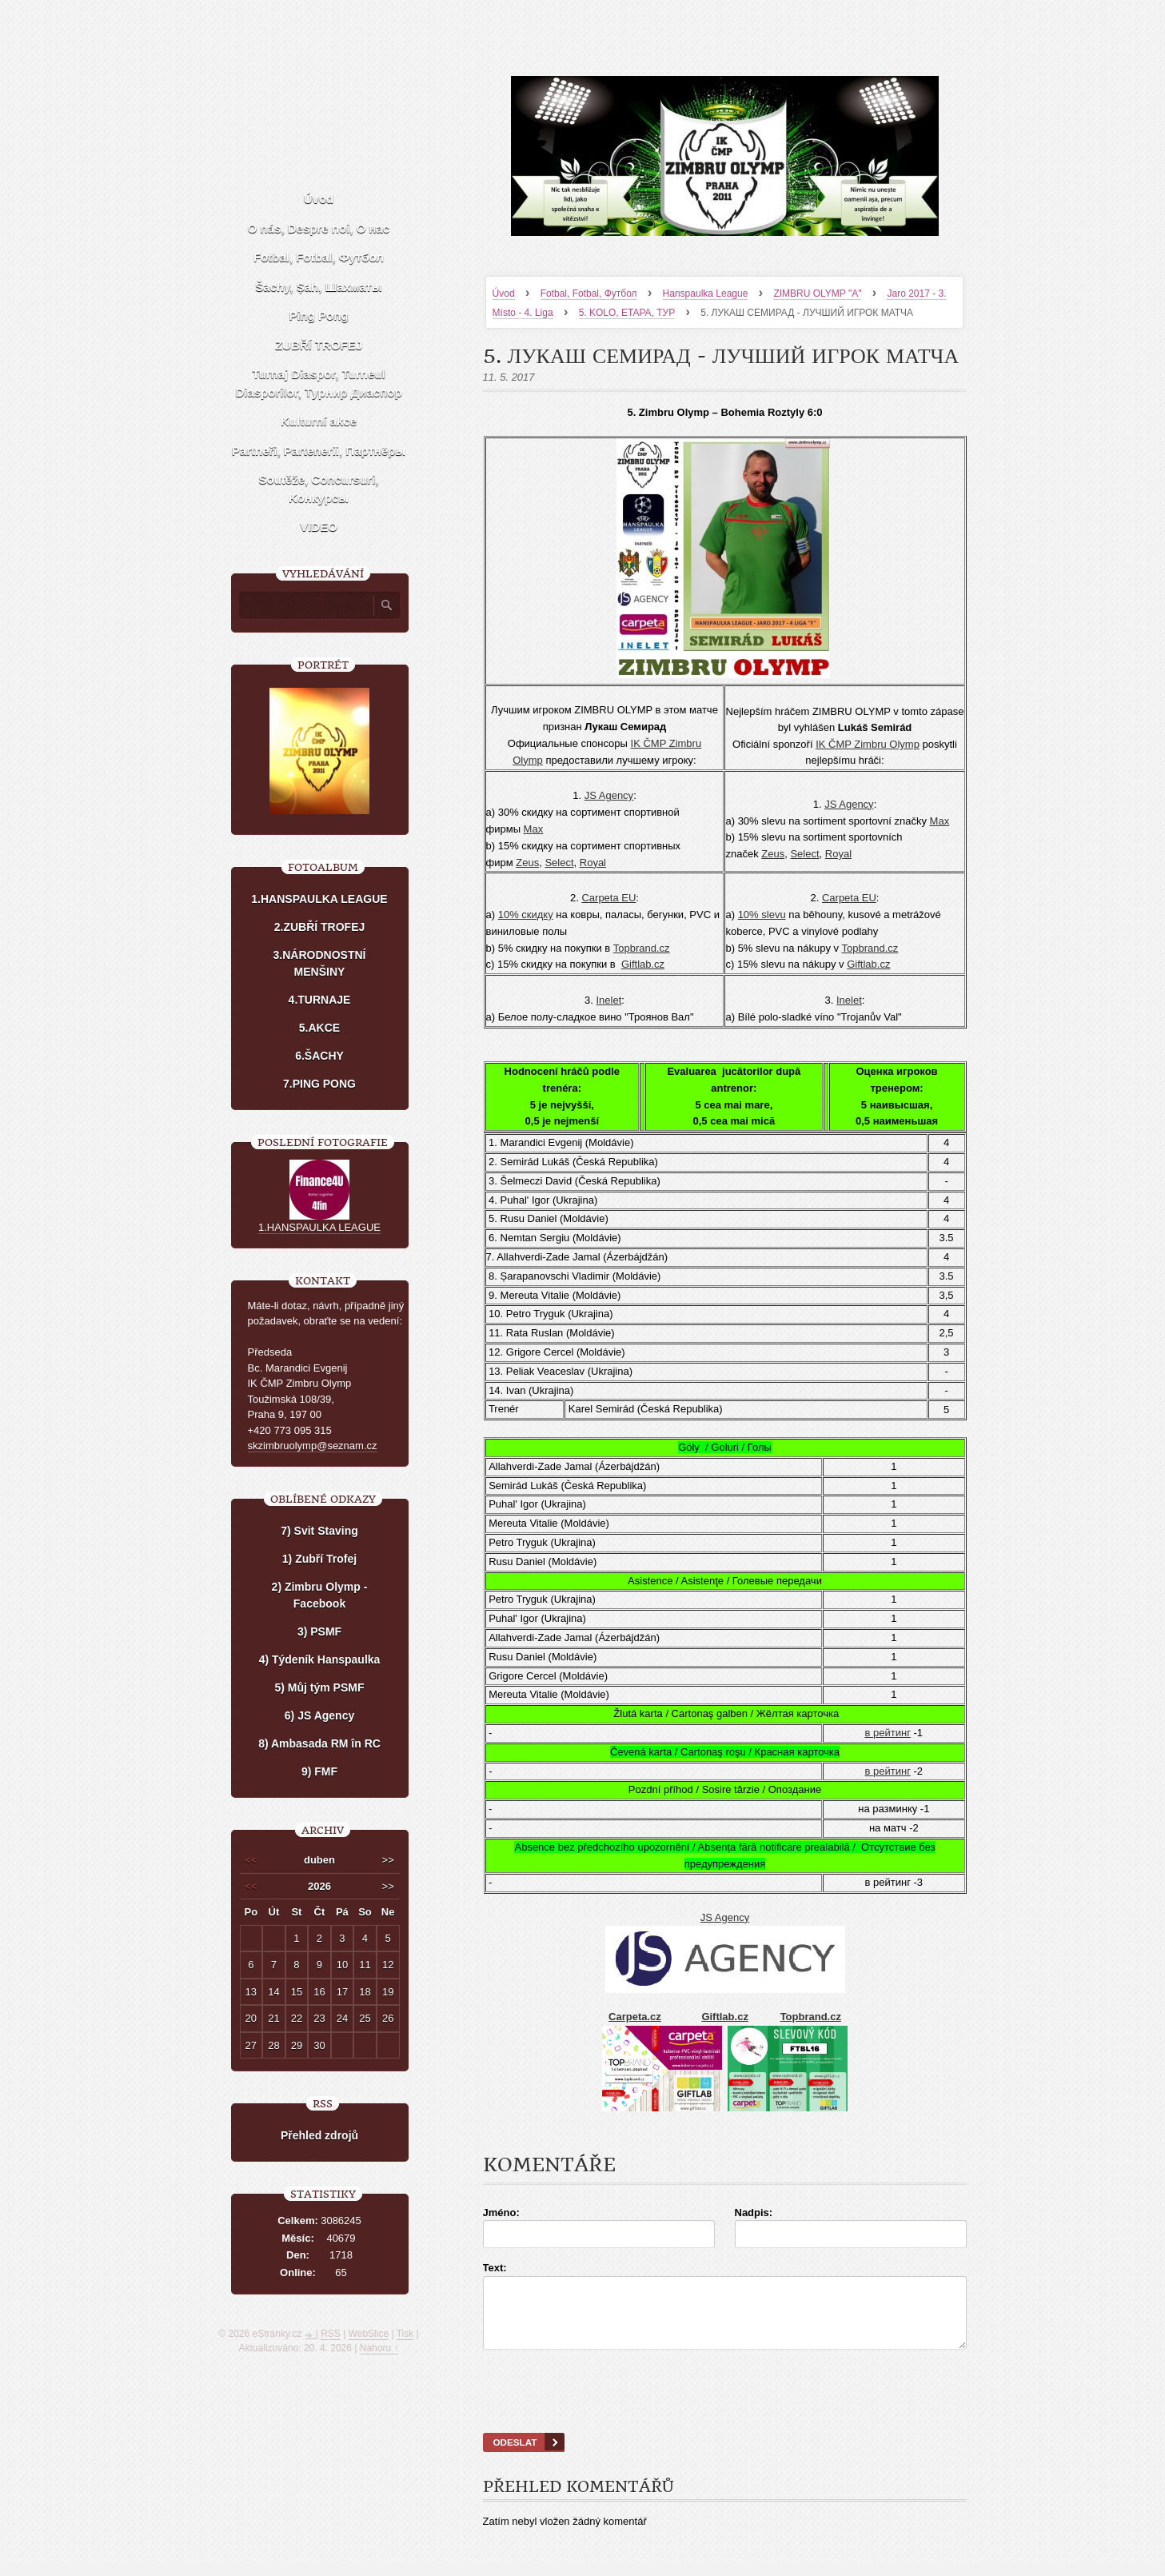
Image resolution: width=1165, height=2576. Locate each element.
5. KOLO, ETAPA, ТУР (627, 312)
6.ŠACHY (319, 1055)
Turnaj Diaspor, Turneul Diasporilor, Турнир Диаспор (318, 383)
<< (251, 1860)
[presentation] (724, 2411)
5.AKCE (319, 1027)
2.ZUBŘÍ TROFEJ (319, 927)
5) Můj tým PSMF (319, 1687)
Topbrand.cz (641, 948)
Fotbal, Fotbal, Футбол (589, 293)
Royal (593, 863)
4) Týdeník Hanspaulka (320, 1659)
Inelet (609, 1000)
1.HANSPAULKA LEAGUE (319, 899)
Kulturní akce (319, 421)
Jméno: (501, 2213)
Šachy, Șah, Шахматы (318, 287)
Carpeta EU (608, 898)
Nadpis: (754, 2213)
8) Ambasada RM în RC (319, 1743)
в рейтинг (888, 1733)
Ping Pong (318, 315)
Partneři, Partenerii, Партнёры (318, 450)
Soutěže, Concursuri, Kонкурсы (318, 489)
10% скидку (525, 915)
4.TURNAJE (320, 999)
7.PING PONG (319, 1083)
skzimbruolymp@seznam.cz (312, 1446)
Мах (534, 829)
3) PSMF (319, 1631)
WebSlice (369, 2333)
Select (559, 863)
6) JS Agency (319, 1715)
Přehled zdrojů (319, 2135)
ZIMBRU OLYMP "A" (817, 293)
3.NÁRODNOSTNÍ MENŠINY (319, 963)
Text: (495, 2268)
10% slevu (762, 915)
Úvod (504, 293)
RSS (331, 2333)
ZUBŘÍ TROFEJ (318, 345)
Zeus (527, 863)
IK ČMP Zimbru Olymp (868, 744)
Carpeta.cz (634, 2017)
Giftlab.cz (642, 964)
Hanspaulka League (705, 293)
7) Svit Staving (319, 1530)
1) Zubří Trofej (319, 1558)
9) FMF (319, 1771)
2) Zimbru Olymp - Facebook (320, 1595)
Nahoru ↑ (379, 2348)
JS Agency (608, 795)
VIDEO (318, 526)
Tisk (405, 2333)
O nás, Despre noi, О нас (318, 228)
